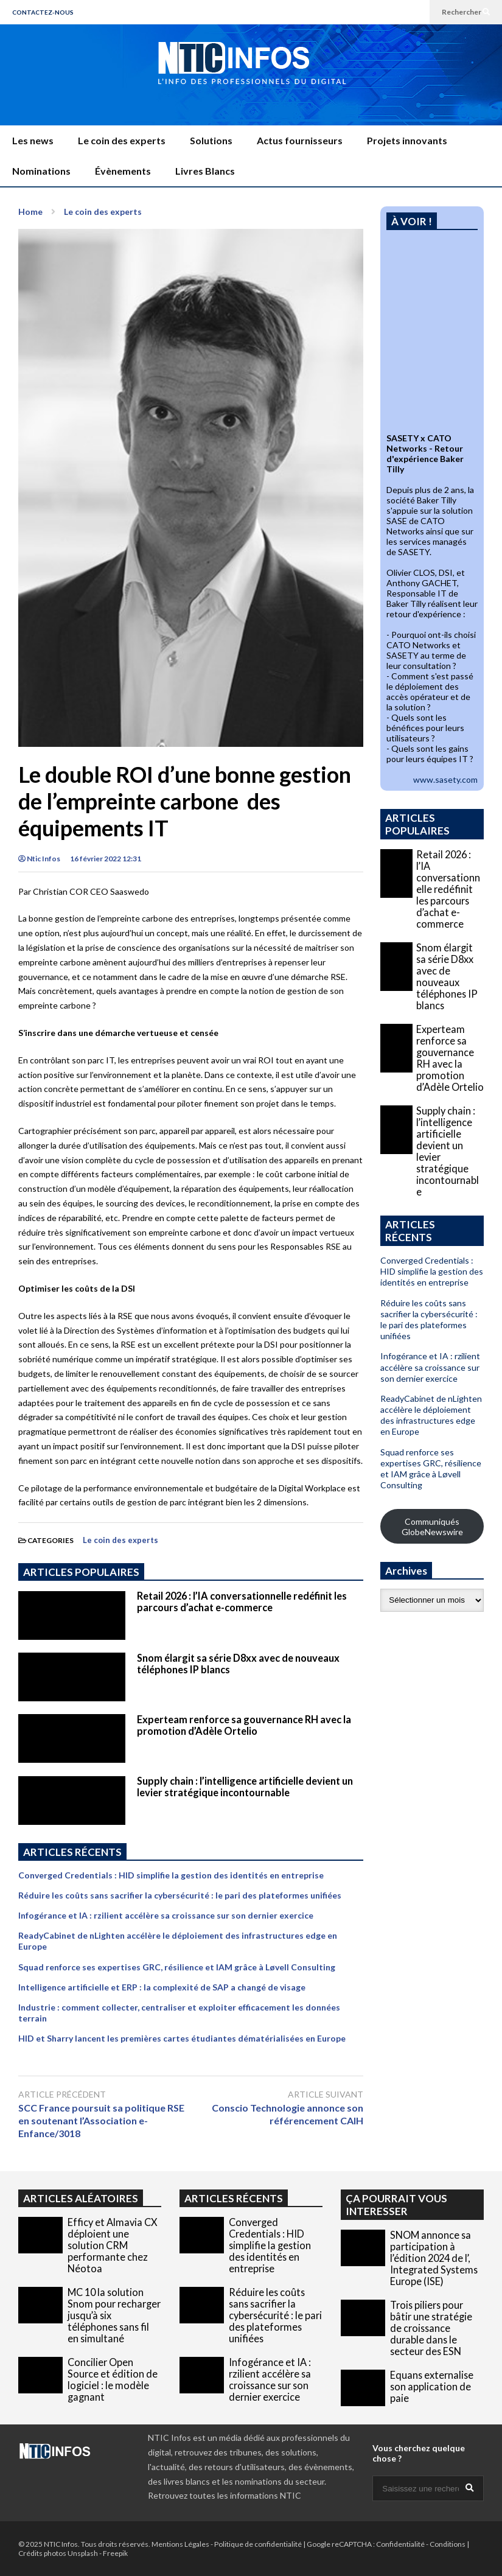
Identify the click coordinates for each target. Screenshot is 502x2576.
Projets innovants (407, 140)
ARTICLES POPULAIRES (81, 1572)
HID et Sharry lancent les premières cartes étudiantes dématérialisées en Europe (182, 2038)
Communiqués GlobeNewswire (432, 1526)
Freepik (115, 2553)
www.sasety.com (445, 779)
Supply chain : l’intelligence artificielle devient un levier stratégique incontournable (245, 1786)
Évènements (123, 171)
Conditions (447, 2544)
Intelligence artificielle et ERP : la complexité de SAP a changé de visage (161, 1987)
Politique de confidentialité (258, 2544)
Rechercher (466, 11)
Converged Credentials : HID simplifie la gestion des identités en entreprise (171, 1875)
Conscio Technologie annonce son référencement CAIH (287, 2114)
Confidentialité (400, 2544)
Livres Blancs (205, 171)
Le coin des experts (122, 140)
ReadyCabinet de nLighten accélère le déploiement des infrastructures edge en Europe (431, 1415)
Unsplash (83, 2553)
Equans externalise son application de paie (431, 2386)
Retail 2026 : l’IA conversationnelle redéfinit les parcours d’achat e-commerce (242, 1601)
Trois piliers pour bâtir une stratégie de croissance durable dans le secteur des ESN (431, 2328)
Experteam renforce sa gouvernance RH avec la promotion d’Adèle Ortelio (244, 1725)
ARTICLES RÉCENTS (233, 2198)
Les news (33, 140)
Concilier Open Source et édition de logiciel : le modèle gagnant (113, 2379)
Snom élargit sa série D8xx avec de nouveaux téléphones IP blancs (447, 976)
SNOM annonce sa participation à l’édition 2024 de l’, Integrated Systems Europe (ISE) (434, 2258)
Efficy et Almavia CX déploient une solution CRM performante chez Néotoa (113, 2245)
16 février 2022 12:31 (105, 858)
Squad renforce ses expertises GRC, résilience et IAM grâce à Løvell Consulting (176, 1967)
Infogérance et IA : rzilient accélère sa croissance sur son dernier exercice (165, 1915)
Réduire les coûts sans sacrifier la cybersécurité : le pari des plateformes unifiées (179, 1895)
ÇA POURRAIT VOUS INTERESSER (396, 2204)
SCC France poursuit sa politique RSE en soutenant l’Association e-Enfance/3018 (101, 2120)
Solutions (211, 140)
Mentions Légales (180, 2544)
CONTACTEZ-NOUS (43, 12)
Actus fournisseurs (300, 140)
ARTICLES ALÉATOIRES (80, 2198)
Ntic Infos (39, 858)
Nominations (41, 171)
